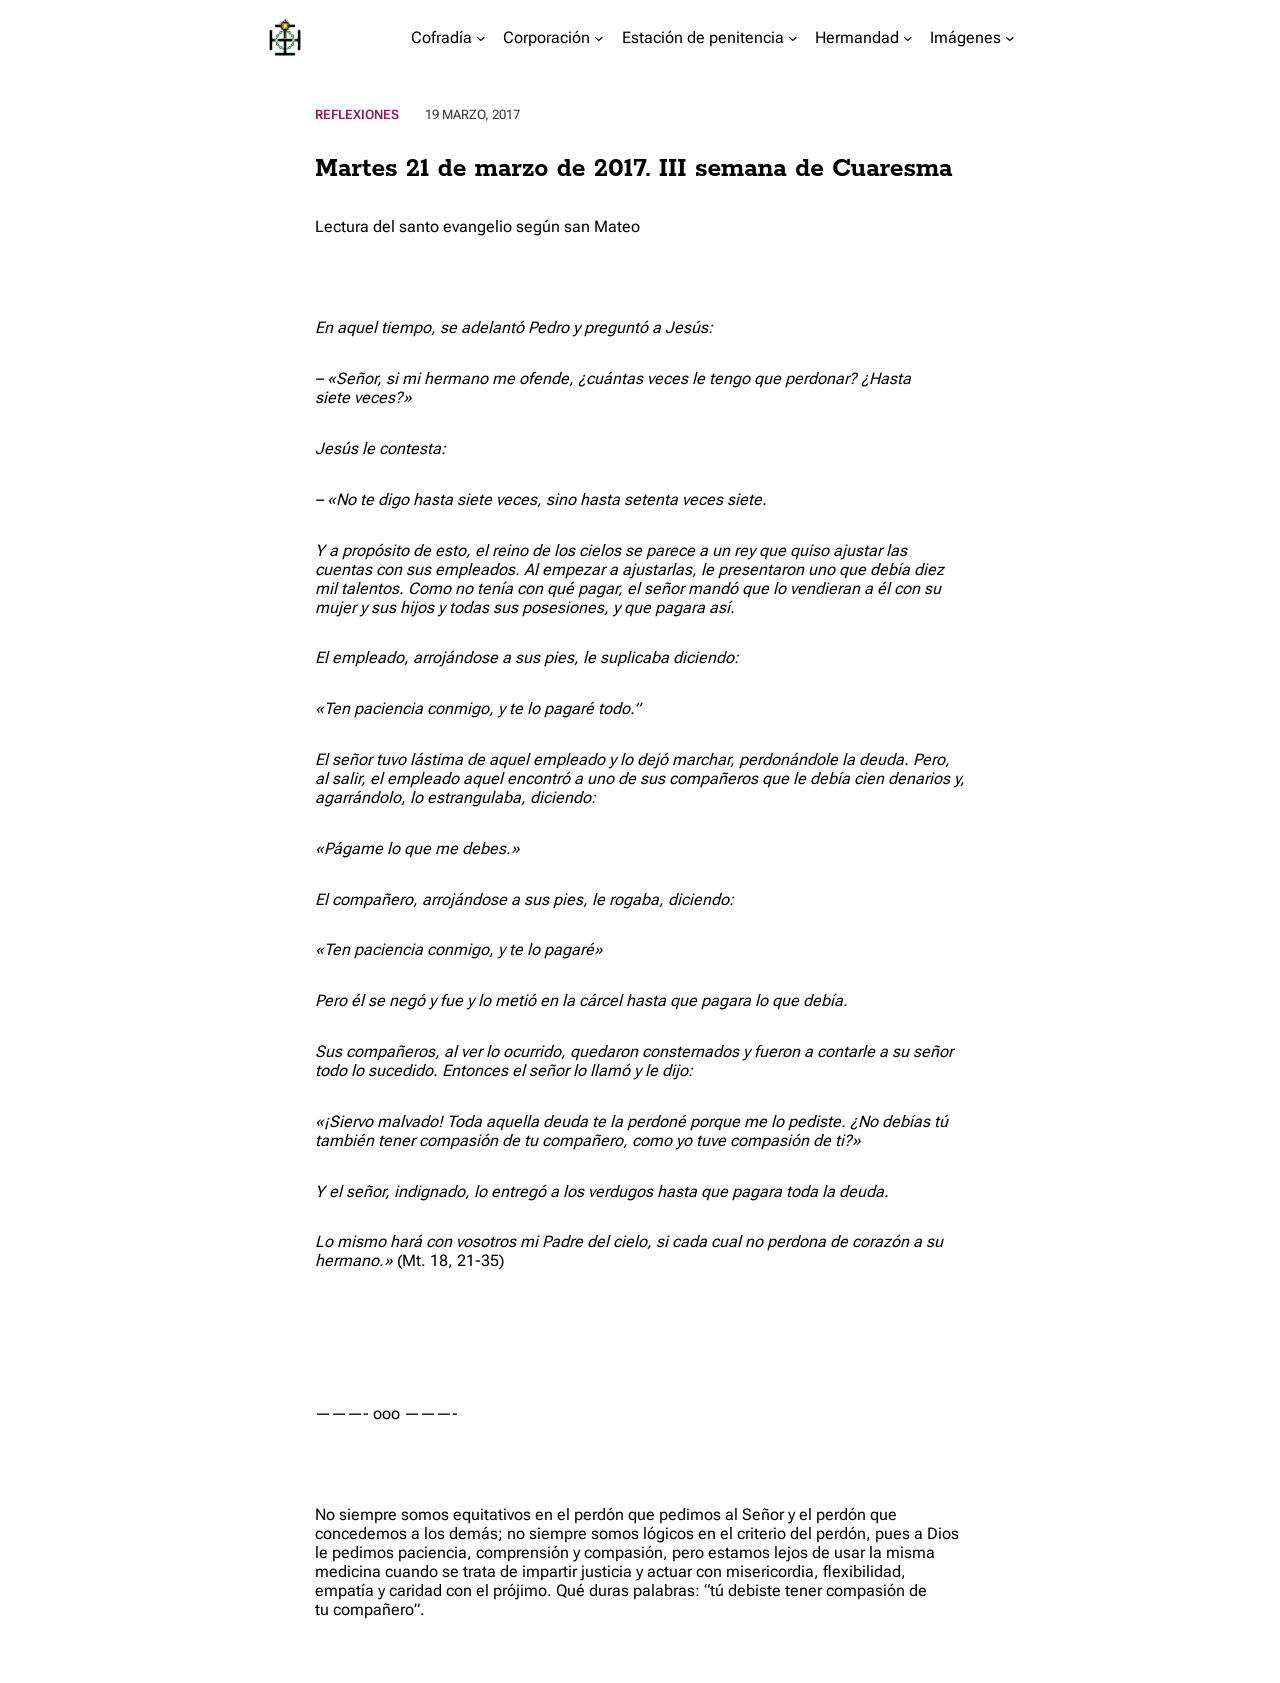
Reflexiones (357, 114)
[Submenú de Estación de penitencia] (793, 38)
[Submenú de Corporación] (599, 38)
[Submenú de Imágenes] (1010, 38)
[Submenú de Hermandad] (908, 38)
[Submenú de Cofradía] (481, 38)
